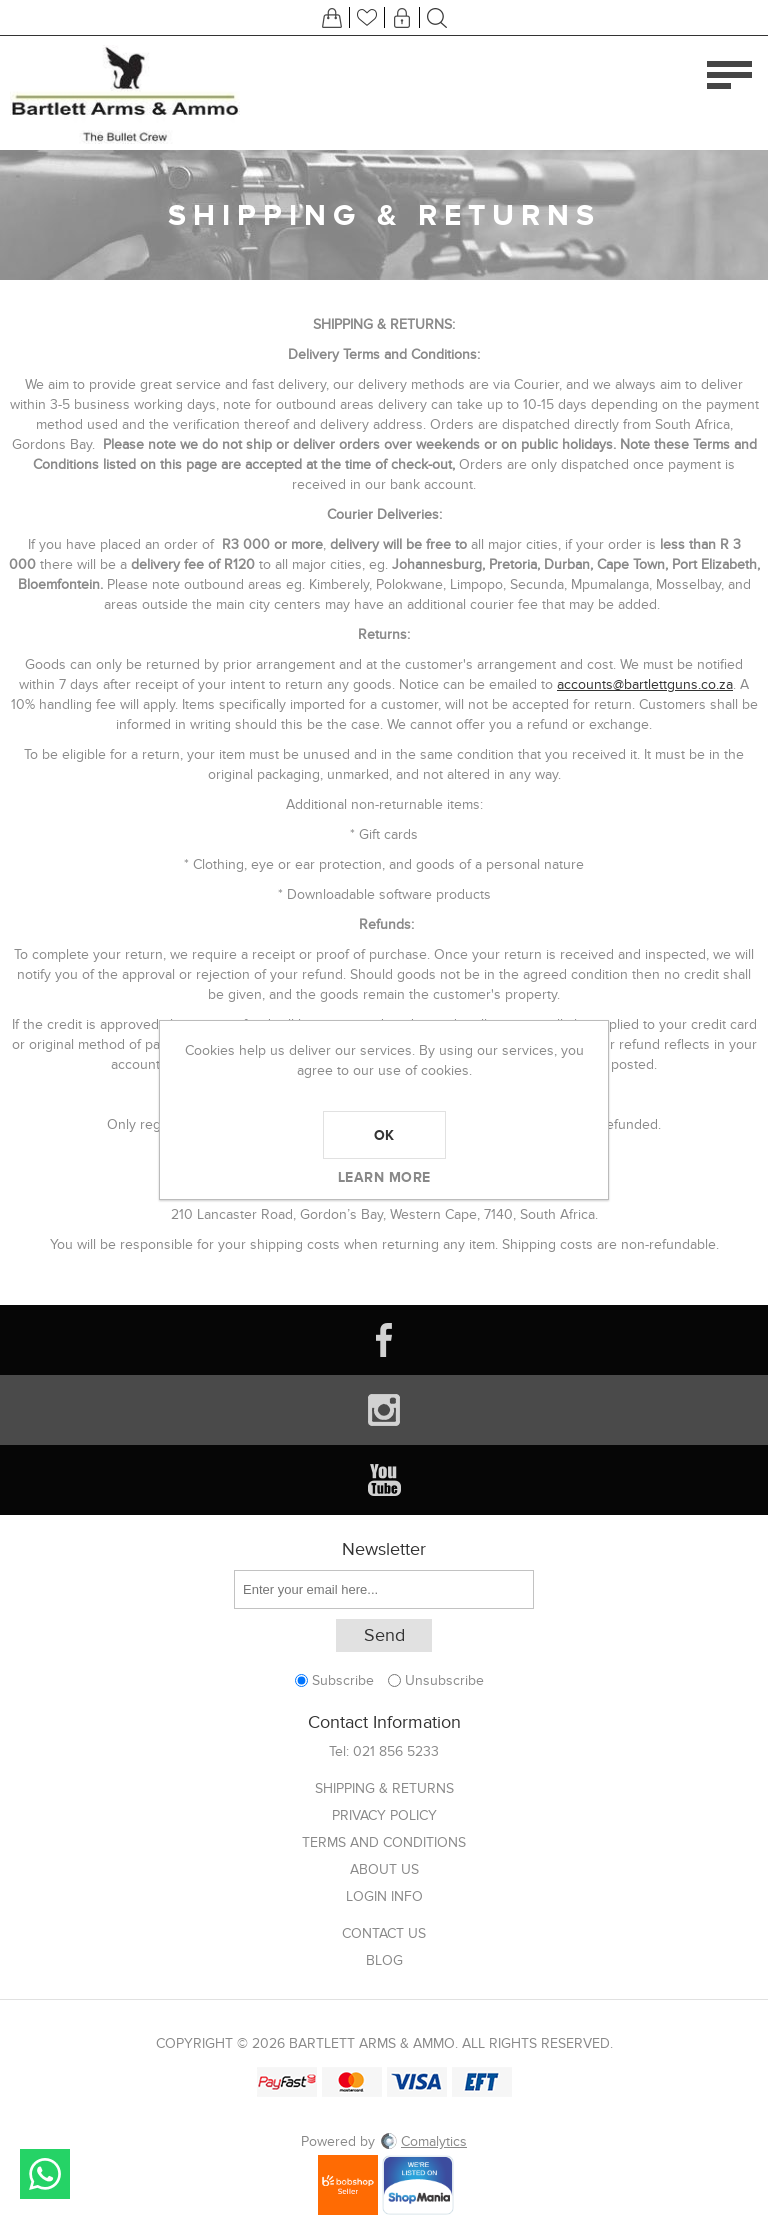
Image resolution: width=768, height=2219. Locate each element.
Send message (45, 2174)
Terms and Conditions (384, 1842)
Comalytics (423, 2141)
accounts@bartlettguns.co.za (645, 684)
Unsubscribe (444, 1680)
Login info (384, 1896)
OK (384, 1135)
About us (384, 1869)
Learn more (384, 1177)
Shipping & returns (384, 1788)
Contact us (384, 1933)
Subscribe (343, 1680)
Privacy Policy (384, 1815)
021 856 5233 (396, 1751)
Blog (384, 1960)
